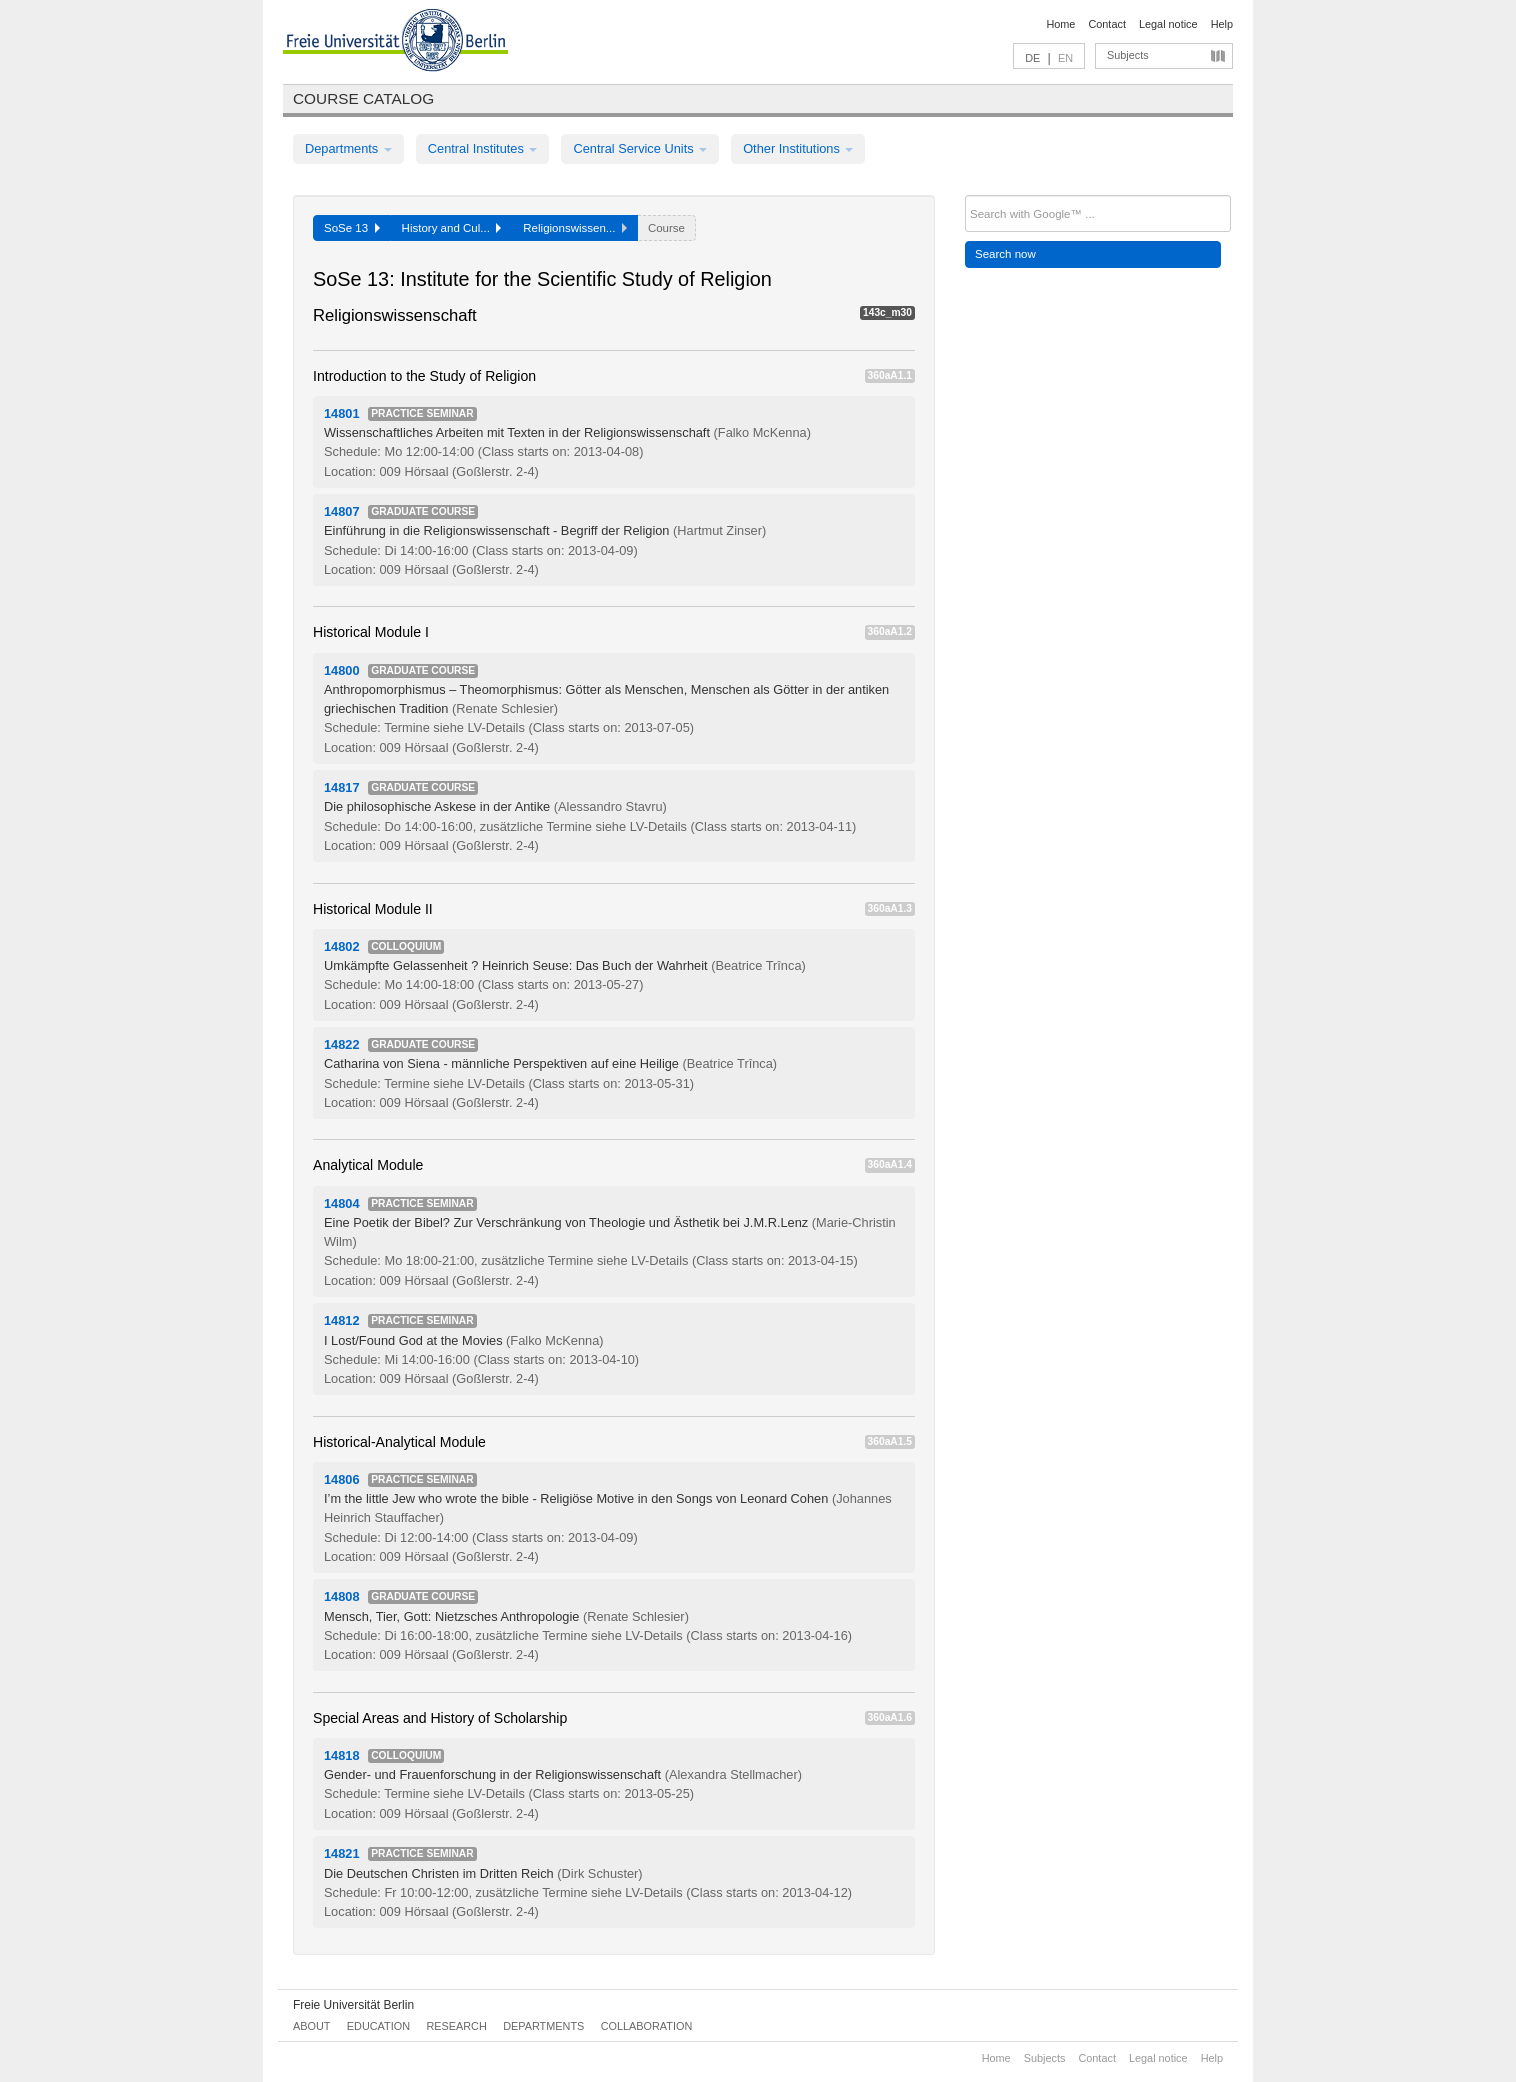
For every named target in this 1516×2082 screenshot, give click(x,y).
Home (1060, 24)
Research (456, 2026)
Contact (1106, 24)
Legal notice (1168, 24)
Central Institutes (483, 148)
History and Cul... (452, 228)
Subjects (1128, 55)
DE (1032, 58)
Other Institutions (798, 148)
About (311, 2026)
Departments (348, 148)
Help (1222, 24)
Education (378, 2026)
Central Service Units (640, 148)
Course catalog (363, 98)
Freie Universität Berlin (353, 2005)
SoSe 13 (352, 228)
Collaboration (647, 2026)
